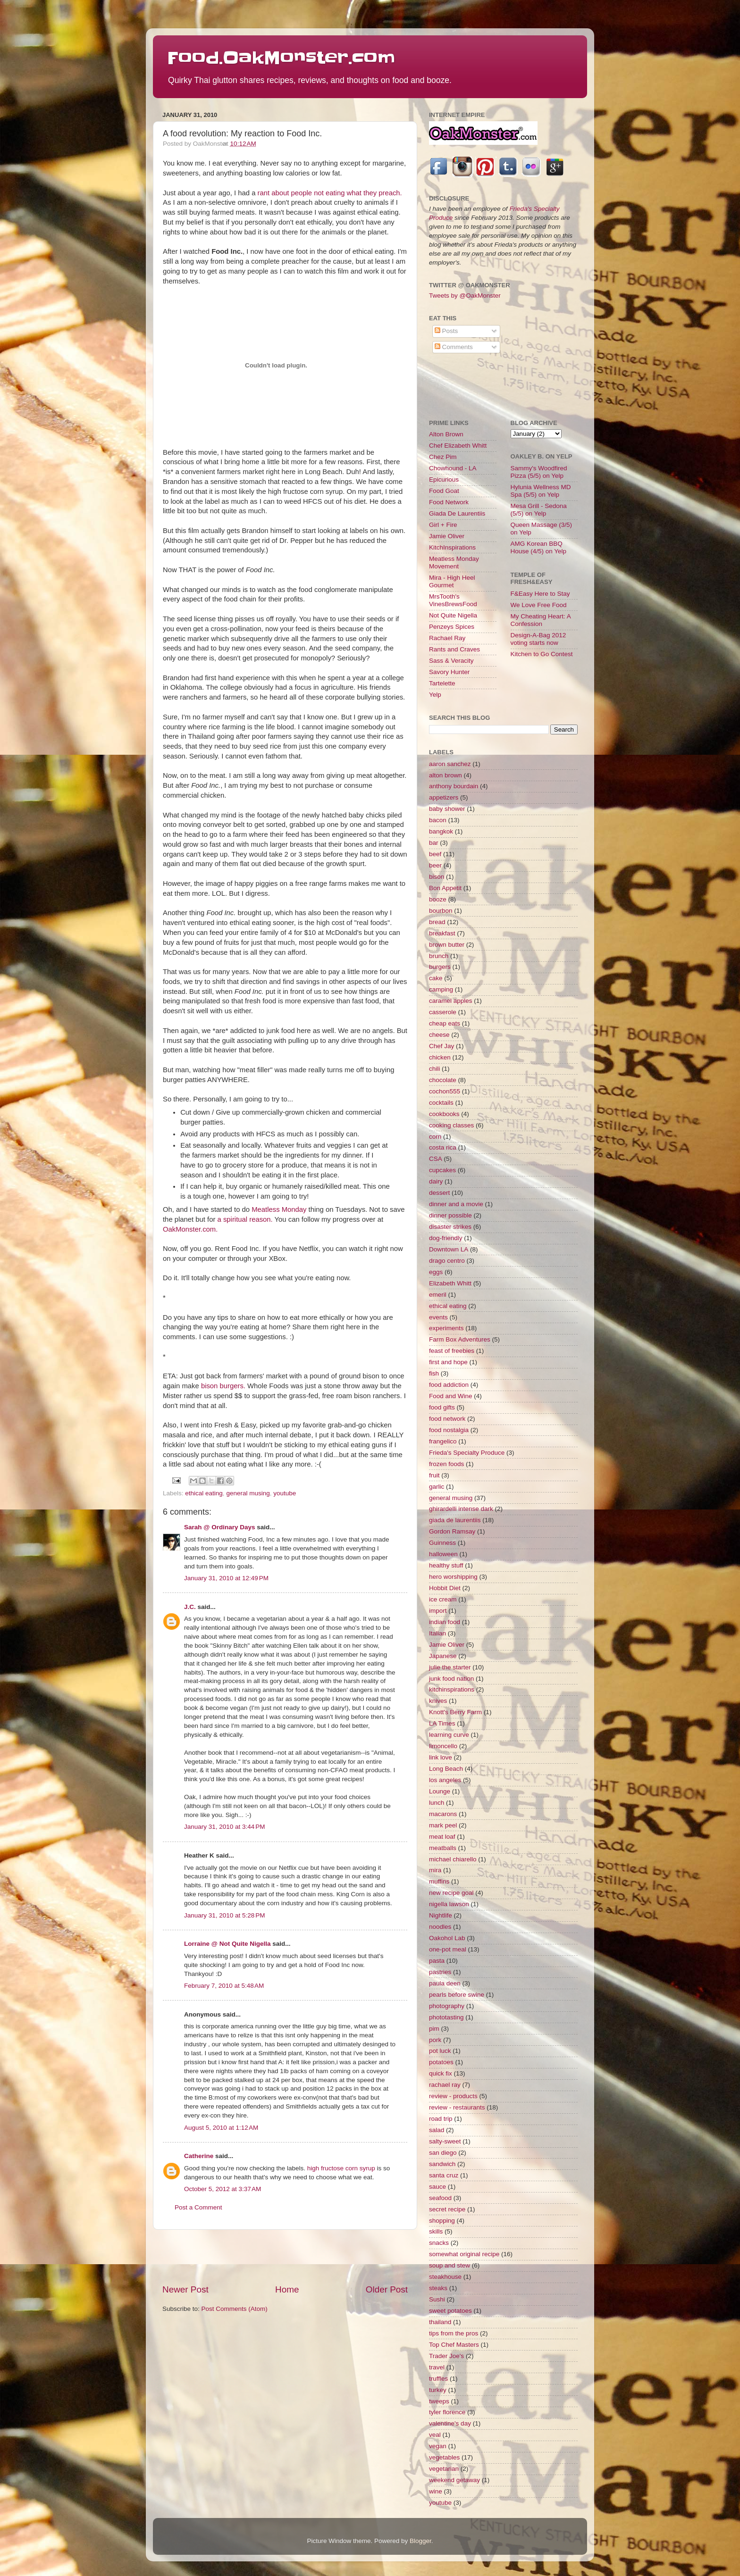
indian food (444, 1622)
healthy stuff (446, 1565)
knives (438, 1700)
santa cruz (443, 2175)
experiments (446, 1328)
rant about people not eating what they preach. (330, 193)
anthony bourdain (453, 786)
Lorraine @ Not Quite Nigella (227, 1943)
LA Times (442, 1723)
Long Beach (446, 1768)
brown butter (446, 944)
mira (435, 1870)
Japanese (443, 1655)
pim (434, 2028)
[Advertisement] (285, 2257)
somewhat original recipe (464, 2254)
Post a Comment (198, 2207)
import (438, 1610)
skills (436, 2231)
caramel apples (450, 1000)
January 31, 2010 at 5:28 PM (224, 1915)
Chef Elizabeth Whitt (458, 445)
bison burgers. (223, 1386)
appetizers (443, 797)
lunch (436, 1802)
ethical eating (204, 1493)
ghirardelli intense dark (461, 1508)
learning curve (449, 1734)
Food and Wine (450, 1396)
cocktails (441, 1102)
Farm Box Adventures (459, 1339)
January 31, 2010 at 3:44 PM (224, 1826)
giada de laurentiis (455, 1520)
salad (436, 2130)
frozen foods (446, 1463)
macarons (443, 1813)
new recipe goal (451, 1892)
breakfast (442, 933)
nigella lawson (449, 1904)
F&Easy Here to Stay (540, 593)
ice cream (443, 1599)
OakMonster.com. (190, 1229)
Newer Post (185, 2289)
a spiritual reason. (245, 1219)
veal (435, 2434)
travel (437, 2367)
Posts (446, 330)
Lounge (439, 1791)
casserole (442, 1012)
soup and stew (449, 2265)
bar (433, 842)
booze (437, 899)
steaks (438, 2288)
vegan (437, 2446)
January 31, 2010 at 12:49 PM (226, 1578)
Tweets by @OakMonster (465, 295)
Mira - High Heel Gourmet (452, 581)
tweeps (439, 2401)
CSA (435, 1158)
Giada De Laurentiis (457, 513)
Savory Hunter (449, 671)
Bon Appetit (445, 888)
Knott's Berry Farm (455, 1712)
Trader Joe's (446, 2355)
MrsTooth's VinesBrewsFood (453, 600)
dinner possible (450, 1215)
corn (435, 1136)
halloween (443, 1554)
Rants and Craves (454, 649)
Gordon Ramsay (452, 1531)
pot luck (440, 2050)
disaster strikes (450, 1226)
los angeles (445, 1780)
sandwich (442, 2164)
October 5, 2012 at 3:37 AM (222, 2189)
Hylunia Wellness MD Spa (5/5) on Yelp (541, 491)
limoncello (443, 1746)
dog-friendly (445, 1238)
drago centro (447, 1260)
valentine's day (450, 2423)
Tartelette (442, 683)
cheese (439, 1034)
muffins (439, 1881)
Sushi (437, 2299)
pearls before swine (456, 1994)
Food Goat (444, 490)
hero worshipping (453, 1576)
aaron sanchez (450, 763)
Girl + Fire (443, 524)
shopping (442, 2220)
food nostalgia (449, 1430)
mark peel (443, 1825)
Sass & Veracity (451, 660)
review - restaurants (457, 2107)
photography (446, 2005)
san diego (443, 2152)
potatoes (441, 2062)
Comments (454, 346)
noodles (440, 1926)
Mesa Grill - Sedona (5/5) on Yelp (539, 509)
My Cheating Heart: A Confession (541, 620)
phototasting (446, 2017)
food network (447, 1418)
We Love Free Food (539, 605)
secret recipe (447, 2209)
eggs (436, 1271)
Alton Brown (446, 434)
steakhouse (445, 2276)
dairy (436, 1181)
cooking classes (451, 1125)
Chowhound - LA (453, 468)
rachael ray (445, 2084)
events (438, 1317)
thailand (440, 2322)
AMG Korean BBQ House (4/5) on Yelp (539, 547)
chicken (440, 1057)
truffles (438, 2378)
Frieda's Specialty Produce (467, 1452)
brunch (438, 955)
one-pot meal (447, 1949)
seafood (440, 2197)
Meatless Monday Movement (454, 562)
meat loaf (442, 1836)
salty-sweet (445, 2141)
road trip (441, 2118)
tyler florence (447, 2412)
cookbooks (444, 1113)
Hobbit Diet (445, 1588)
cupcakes (442, 1170)
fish (434, 1373)
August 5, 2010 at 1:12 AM (221, 2127)
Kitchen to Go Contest (542, 654)
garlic (436, 1486)
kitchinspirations (451, 1689)
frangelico (443, 1441)
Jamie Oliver (446, 536)
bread (437, 921)
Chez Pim (443, 456)
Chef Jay (441, 1046)
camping (441, 989)
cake (436, 978)
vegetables (444, 2457)
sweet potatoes (450, 2310)
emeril (437, 1294)
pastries (440, 1972)
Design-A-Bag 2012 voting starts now (538, 639)
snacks (439, 2242)
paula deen (445, 1983)
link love (440, 1757)
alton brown (445, 775)
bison (436, 876)
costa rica (442, 1147)
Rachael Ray (447, 638)
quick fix (440, 2073)
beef (435, 854)
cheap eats (444, 1023)
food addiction (449, 1384)
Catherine (198, 2155)
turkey (437, 2389)
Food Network (449, 502)
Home (287, 2289)
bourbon (441, 910)
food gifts (442, 1407)
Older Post (387, 2289)
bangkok (441, 831)
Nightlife (440, 1915)
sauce (437, 2186)
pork (435, 2039)
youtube (284, 1493)
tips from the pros (453, 2333)
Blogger (420, 2540)
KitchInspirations (452, 547)
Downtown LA (448, 1249)
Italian (437, 1633)
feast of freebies (451, 1350)
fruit (434, 1475)
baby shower (447, 808)
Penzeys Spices (451, 626)
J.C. (190, 1606)
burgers (440, 966)
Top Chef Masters (454, 2344)
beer (435, 865)
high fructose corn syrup (341, 2168)
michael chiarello (453, 1859)
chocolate (442, 1080)
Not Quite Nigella (453, 615)
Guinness (442, 1542)
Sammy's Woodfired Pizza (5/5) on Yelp (539, 472)
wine (435, 2491)
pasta (437, 1960)
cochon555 (444, 1091)
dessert (439, 1192)
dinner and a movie (456, 1204)
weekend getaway (454, 2480)
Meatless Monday (279, 1209)
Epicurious (444, 479)
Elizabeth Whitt (450, 1283)
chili (434, 1068)
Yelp (435, 694)
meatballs (442, 1847)
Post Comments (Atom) (235, 2308)
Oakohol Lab (447, 1938)
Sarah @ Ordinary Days (219, 1527)
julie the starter (450, 1667)
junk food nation (451, 1678)
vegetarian (444, 2468)
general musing (247, 1493)
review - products (453, 2096)
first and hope (448, 1362)
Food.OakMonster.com (281, 57)
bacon (437, 820)
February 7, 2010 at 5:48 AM (224, 1985)
